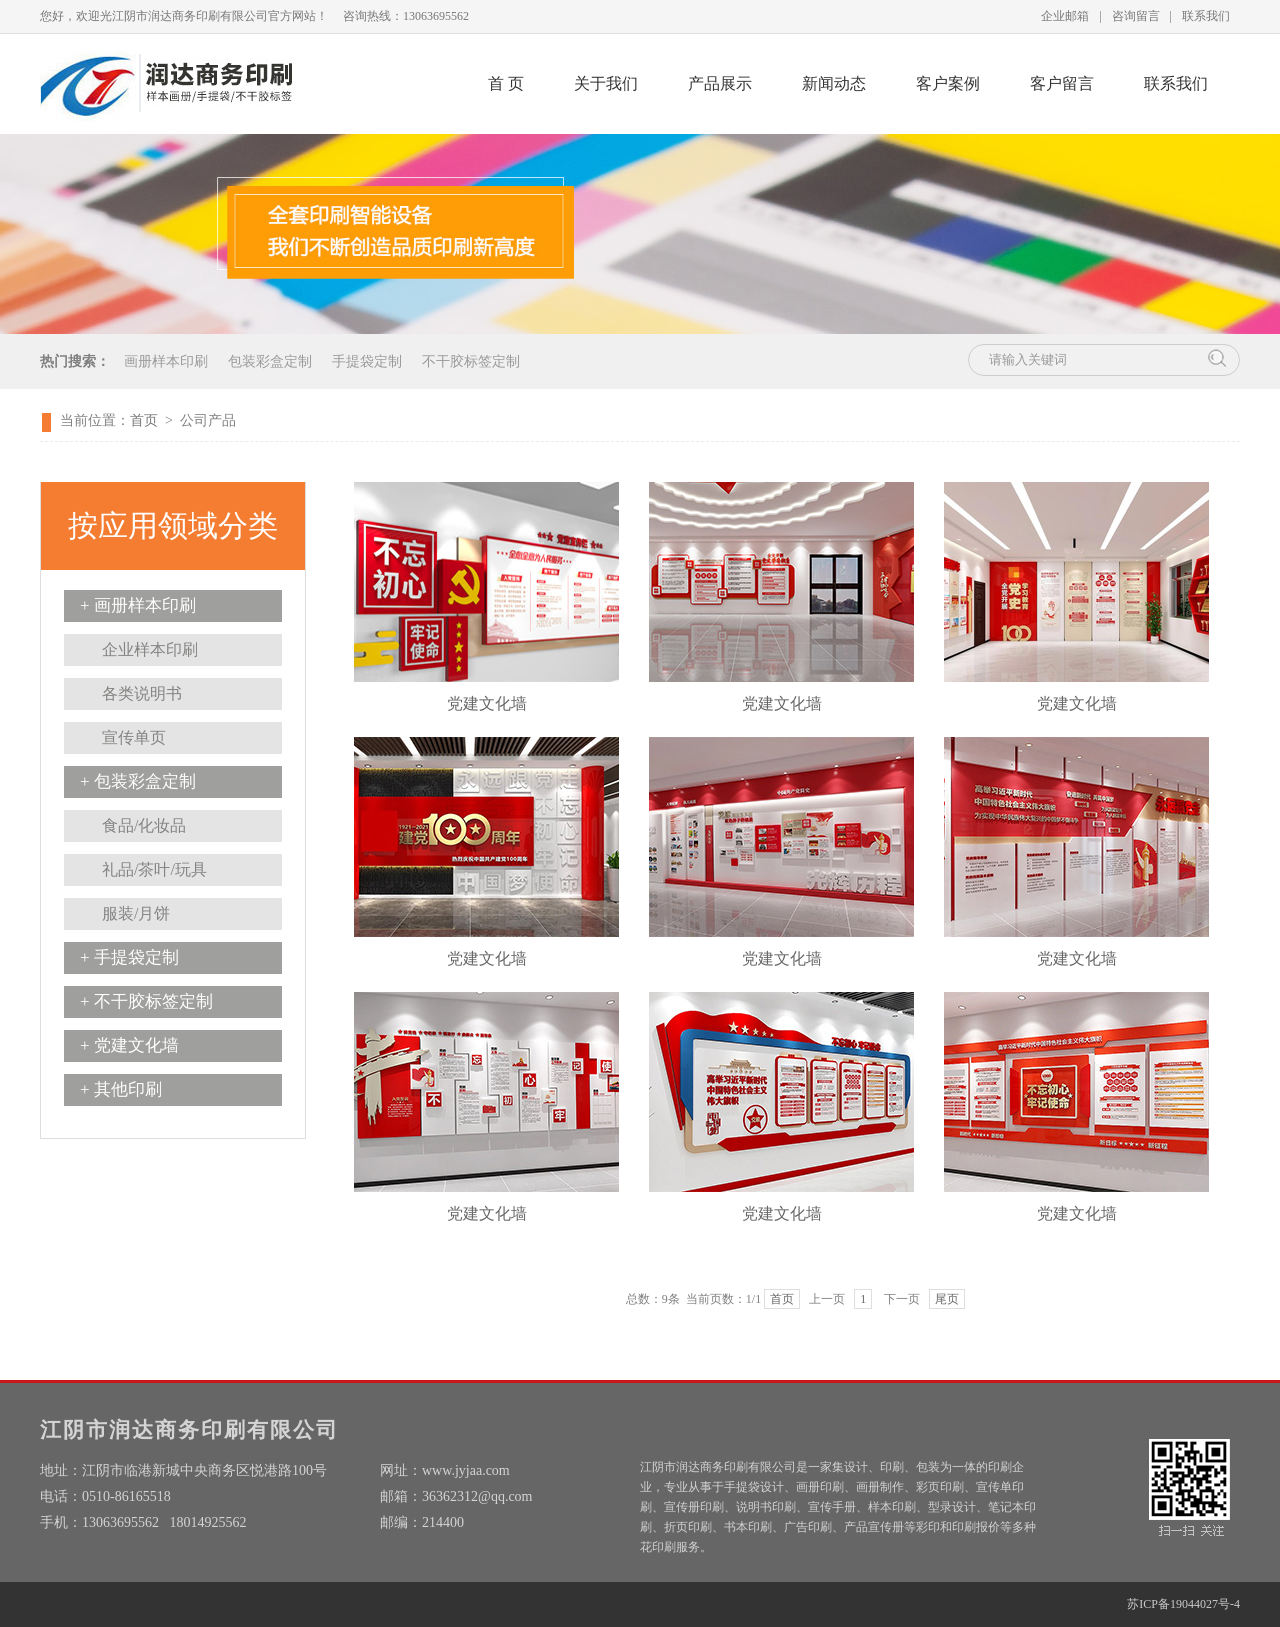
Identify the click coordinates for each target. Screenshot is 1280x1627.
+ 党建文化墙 (129, 1045)
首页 (144, 420)
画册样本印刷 (166, 361)
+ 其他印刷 (121, 1089)
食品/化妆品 (144, 825)
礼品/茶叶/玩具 (154, 869)
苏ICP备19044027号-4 (1183, 1604)
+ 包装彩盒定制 (138, 781)
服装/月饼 (136, 913)
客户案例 (948, 83)
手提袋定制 (367, 361)
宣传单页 (134, 737)
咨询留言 (1136, 16)
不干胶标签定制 (471, 361)
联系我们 (1206, 16)
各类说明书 (142, 693)
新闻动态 (834, 83)
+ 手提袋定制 (129, 957)
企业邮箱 (1065, 16)
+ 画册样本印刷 (138, 605)
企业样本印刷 (150, 649)
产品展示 (720, 83)
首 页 (506, 83)
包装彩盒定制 (270, 361)
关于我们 (606, 83)
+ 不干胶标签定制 (146, 1001)
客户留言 (1062, 83)
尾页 (947, 1299)
